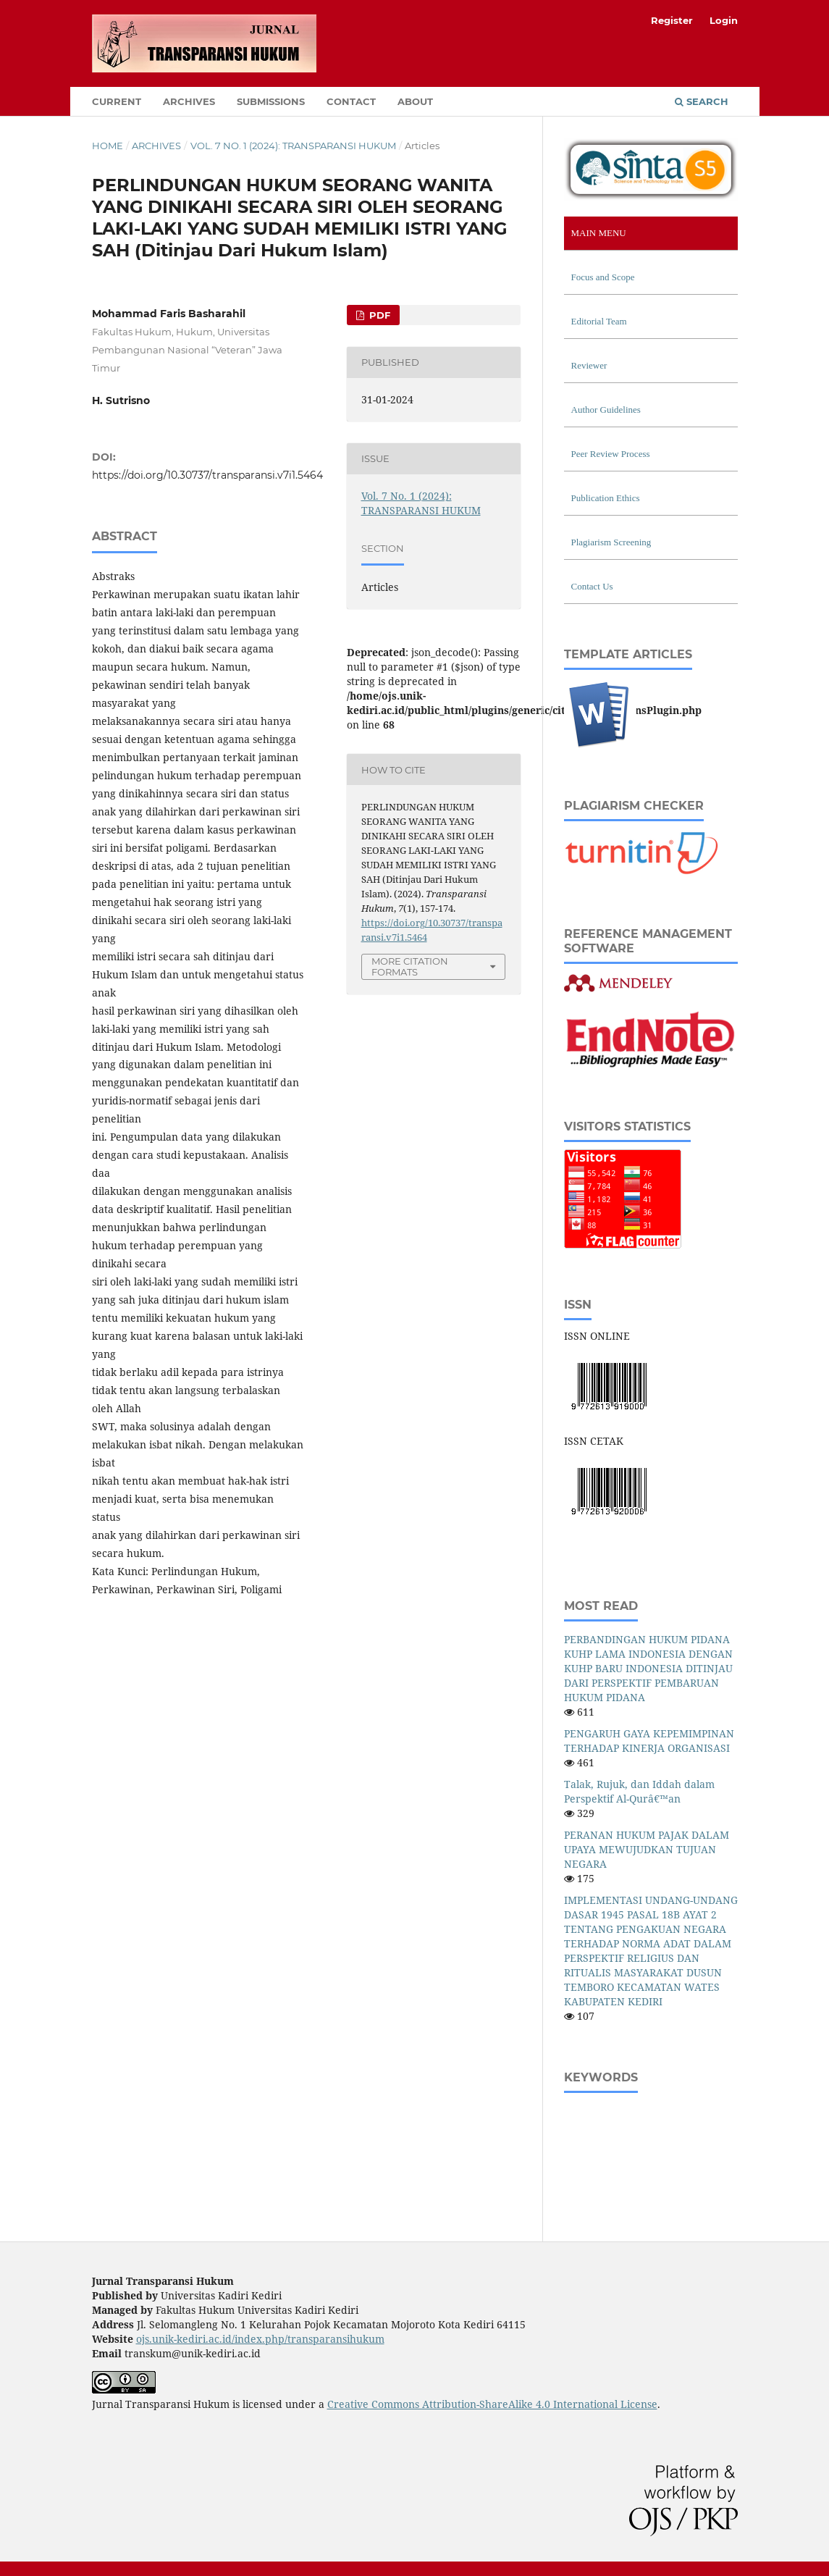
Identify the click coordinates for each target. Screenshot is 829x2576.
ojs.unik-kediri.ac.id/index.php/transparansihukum (260, 2339)
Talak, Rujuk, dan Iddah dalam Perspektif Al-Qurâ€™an (639, 1791)
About (415, 101)
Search (701, 101)
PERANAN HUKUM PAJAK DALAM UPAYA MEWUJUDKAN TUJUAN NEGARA (646, 1849)
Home (107, 145)
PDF (378, 315)
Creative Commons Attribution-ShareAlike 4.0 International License (492, 2404)
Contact (351, 101)
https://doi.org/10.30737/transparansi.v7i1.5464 (207, 475)
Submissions (271, 101)
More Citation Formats (409, 966)
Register (672, 20)
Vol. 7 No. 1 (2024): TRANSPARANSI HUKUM (293, 145)
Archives (189, 101)
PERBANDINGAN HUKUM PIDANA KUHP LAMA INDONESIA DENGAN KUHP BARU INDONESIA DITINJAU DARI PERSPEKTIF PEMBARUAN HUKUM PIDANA (648, 1668)
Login (724, 20)
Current (116, 101)
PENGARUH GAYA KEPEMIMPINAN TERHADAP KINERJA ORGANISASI (649, 1741)
